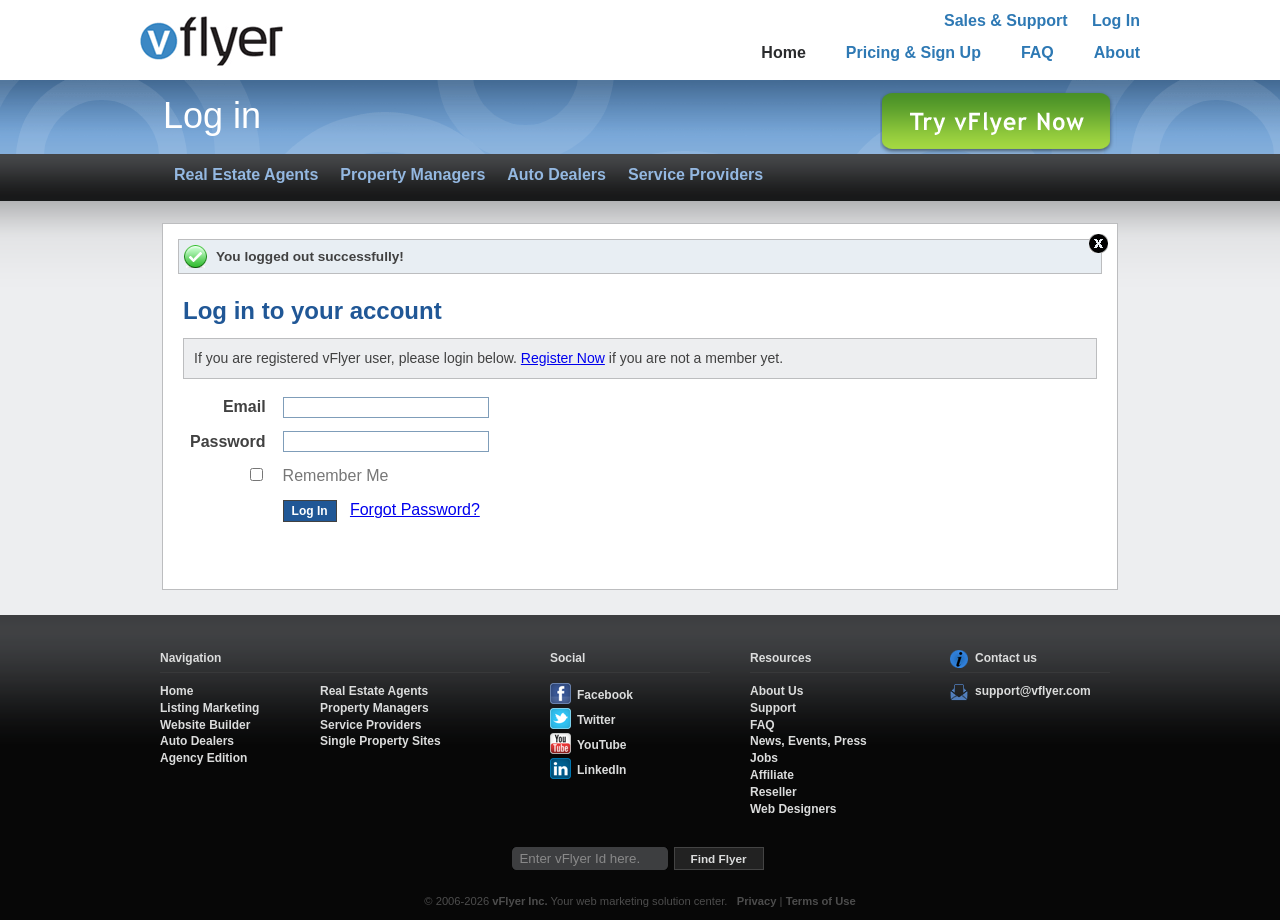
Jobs (764, 758)
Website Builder (205, 725)
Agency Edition (203, 758)
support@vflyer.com (1033, 691)
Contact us (1006, 658)
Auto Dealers (556, 174)
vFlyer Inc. (519, 901)
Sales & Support (1006, 20)
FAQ (1037, 52)
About (1117, 52)
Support (773, 708)
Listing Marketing (209, 708)
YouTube (602, 745)
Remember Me (336, 475)
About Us (776, 691)
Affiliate (772, 775)
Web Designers (793, 809)
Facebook (605, 695)
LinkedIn (601, 770)
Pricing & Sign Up (913, 52)
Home (783, 52)
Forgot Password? (415, 509)
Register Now (563, 358)
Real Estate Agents (246, 174)
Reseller (773, 792)
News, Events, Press (808, 741)
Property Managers (412, 174)
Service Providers (695, 174)
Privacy (757, 901)
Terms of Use (821, 901)
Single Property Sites (380, 741)
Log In (1116, 20)
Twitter (596, 720)
